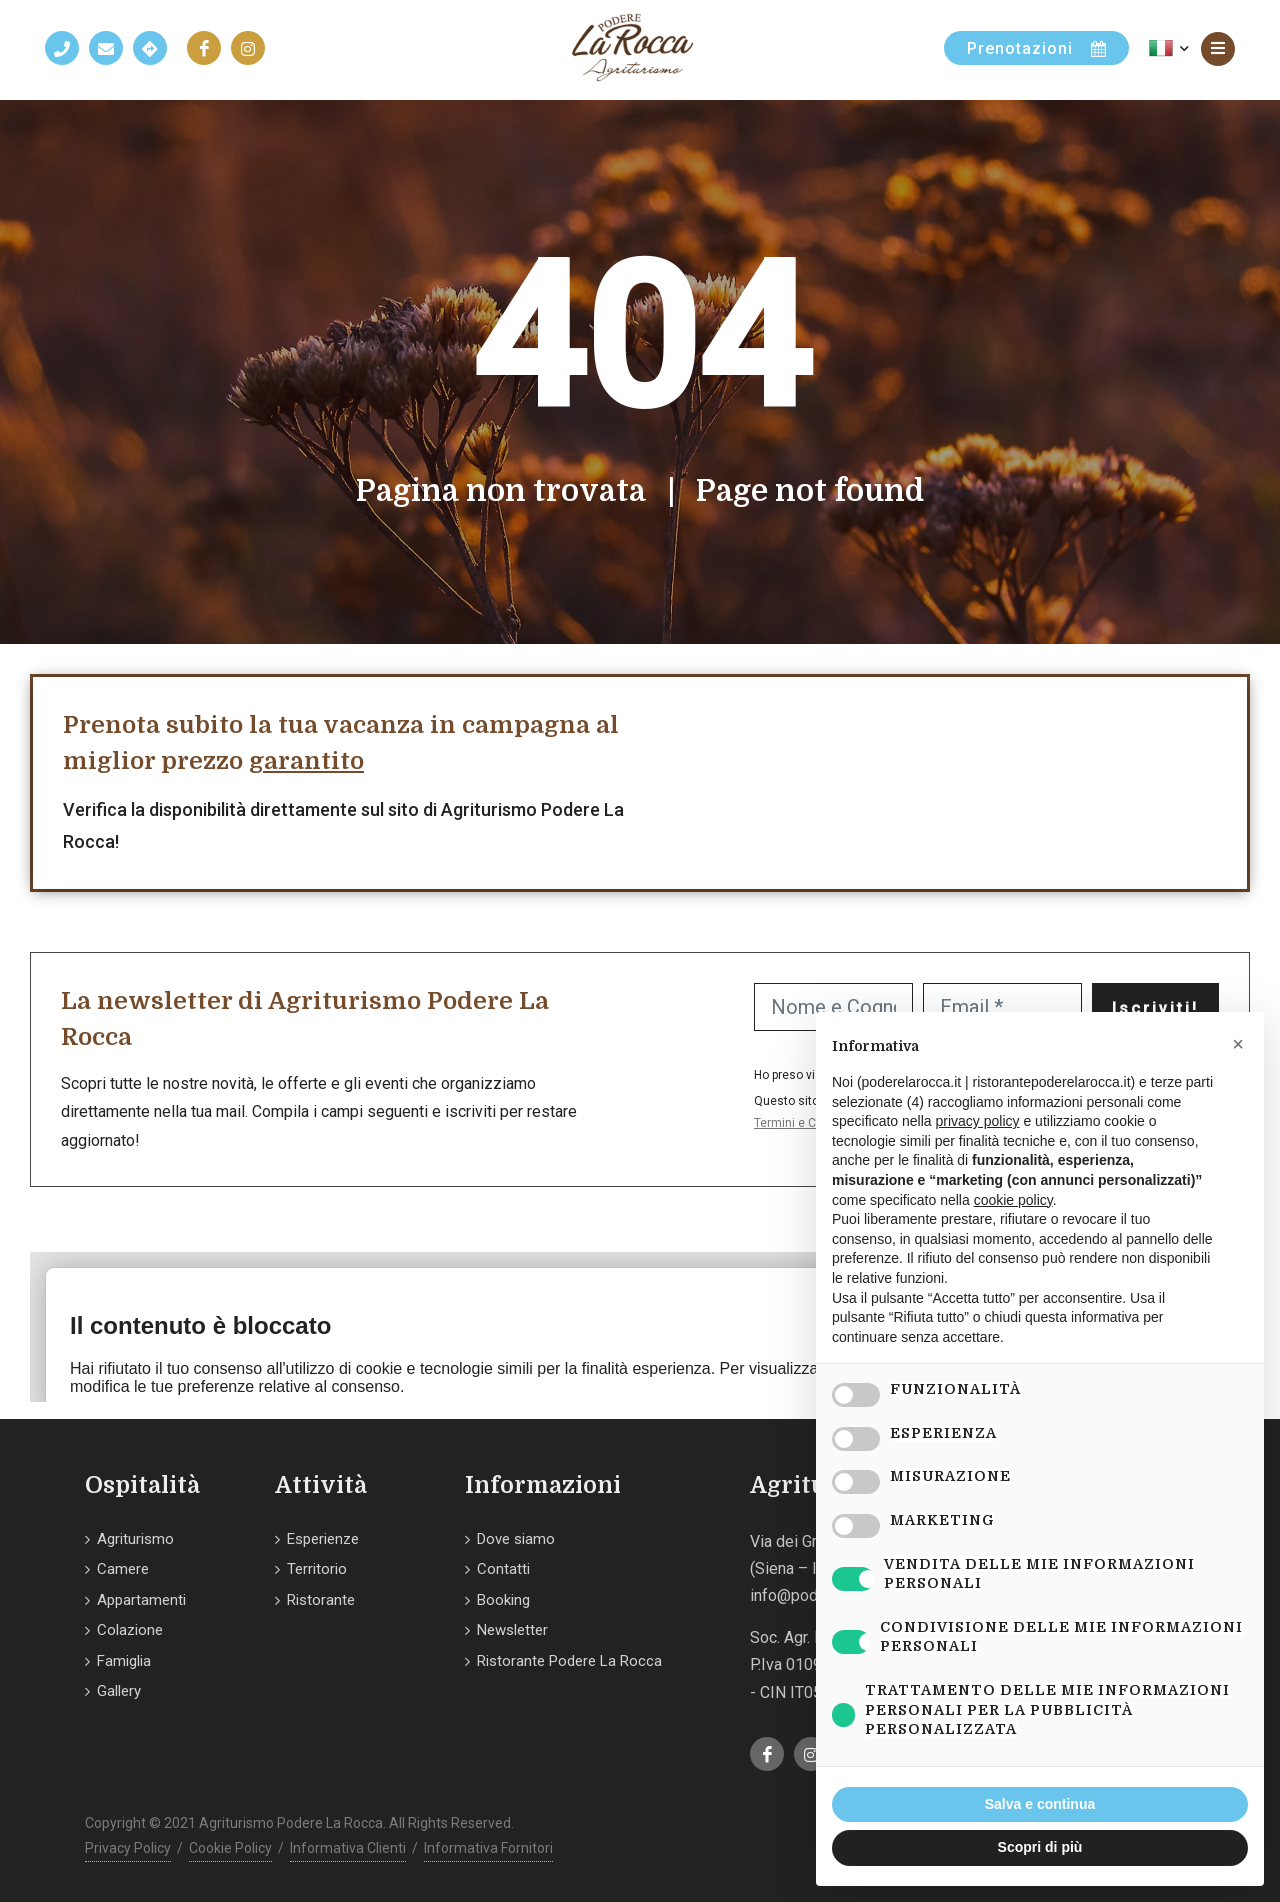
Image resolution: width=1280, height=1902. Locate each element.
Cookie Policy (230, 1848)
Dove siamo (516, 1539)
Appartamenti (141, 1600)
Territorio (317, 1569)
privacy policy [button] (978, 1121)
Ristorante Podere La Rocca (569, 1661)
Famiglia (124, 1661)
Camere (123, 1569)
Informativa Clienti (348, 1848)
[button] (1238, 1044)
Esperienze (323, 1539)
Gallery (119, 1691)
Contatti (503, 1569)
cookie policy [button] (1013, 1200)
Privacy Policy (128, 1848)
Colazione (130, 1630)
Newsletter (512, 1630)
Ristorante (321, 1600)
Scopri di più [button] (1040, 1847)
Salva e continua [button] (1040, 1804)
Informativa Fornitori (488, 1848)
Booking (503, 1600)
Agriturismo (135, 1539)
